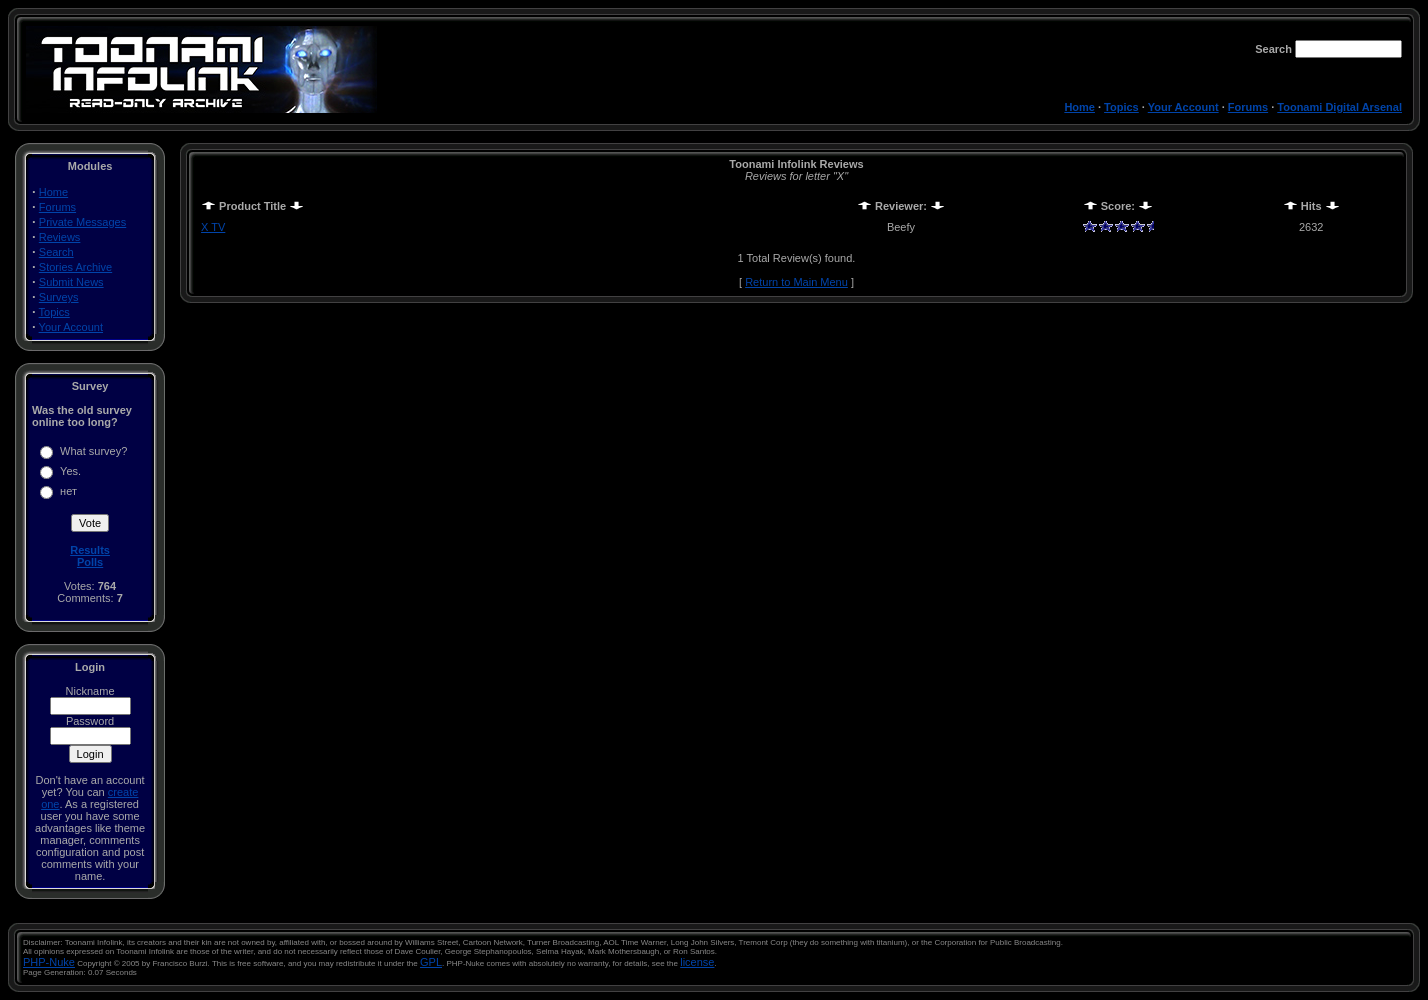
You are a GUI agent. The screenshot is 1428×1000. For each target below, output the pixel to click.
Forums (1248, 107)
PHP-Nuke (49, 962)
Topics (1121, 107)
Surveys (59, 297)
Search (56, 252)
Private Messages (82, 222)
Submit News (71, 282)
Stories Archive (75, 267)
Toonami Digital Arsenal (1339, 107)
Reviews (60, 237)
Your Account (1183, 107)
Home (1079, 107)
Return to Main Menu (796, 282)
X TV (213, 227)
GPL (431, 962)
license (697, 962)
